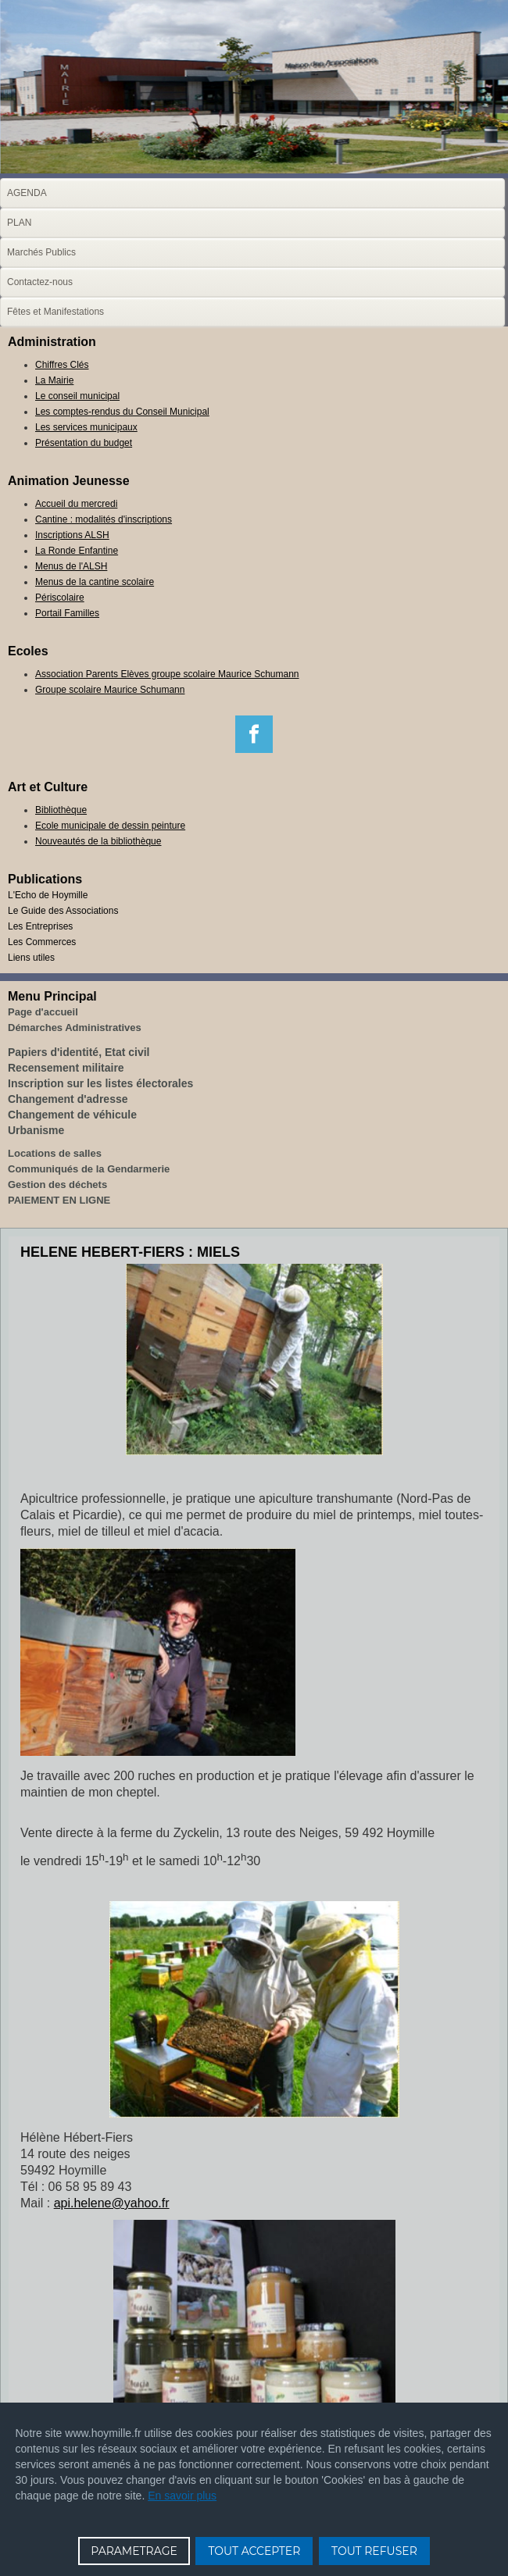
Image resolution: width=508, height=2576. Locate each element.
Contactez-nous (40, 282)
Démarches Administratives (74, 1027)
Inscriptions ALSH (72, 535)
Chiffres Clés (61, 364)
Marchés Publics (41, 252)
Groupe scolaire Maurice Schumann (109, 689)
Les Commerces (42, 942)
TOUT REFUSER (374, 2551)
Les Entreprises (40, 926)
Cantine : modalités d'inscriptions (103, 519)
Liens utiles (31, 957)
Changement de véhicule (72, 1114)
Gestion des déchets (57, 1184)
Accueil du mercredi (76, 503)
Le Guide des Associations (63, 910)
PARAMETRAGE (134, 2551)
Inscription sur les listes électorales (100, 1083)
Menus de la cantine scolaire (94, 581)
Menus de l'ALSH (71, 566)
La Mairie (54, 380)
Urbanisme (36, 1130)
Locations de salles (55, 1153)
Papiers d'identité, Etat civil (79, 1052)
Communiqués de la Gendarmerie (89, 1169)
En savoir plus (182, 2495)
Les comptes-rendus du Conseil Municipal (122, 411)
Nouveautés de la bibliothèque (98, 841)
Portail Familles (67, 613)
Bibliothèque (61, 810)
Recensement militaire (66, 1067)
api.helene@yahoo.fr (112, 2203)
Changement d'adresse (68, 1099)
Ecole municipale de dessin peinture (110, 825)
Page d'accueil (43, 1012)
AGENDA (27, 192)
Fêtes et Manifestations (55, 311)
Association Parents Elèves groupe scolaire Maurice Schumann (167, 674)
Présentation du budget (83, 442)
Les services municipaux (86, 427)
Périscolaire (59, 597)
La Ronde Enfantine (76, 550)
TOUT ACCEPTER (254, 2551)
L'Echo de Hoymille (48, 895)
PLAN (19, 222)
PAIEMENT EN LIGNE (59, 1200)
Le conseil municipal (77, 396)
